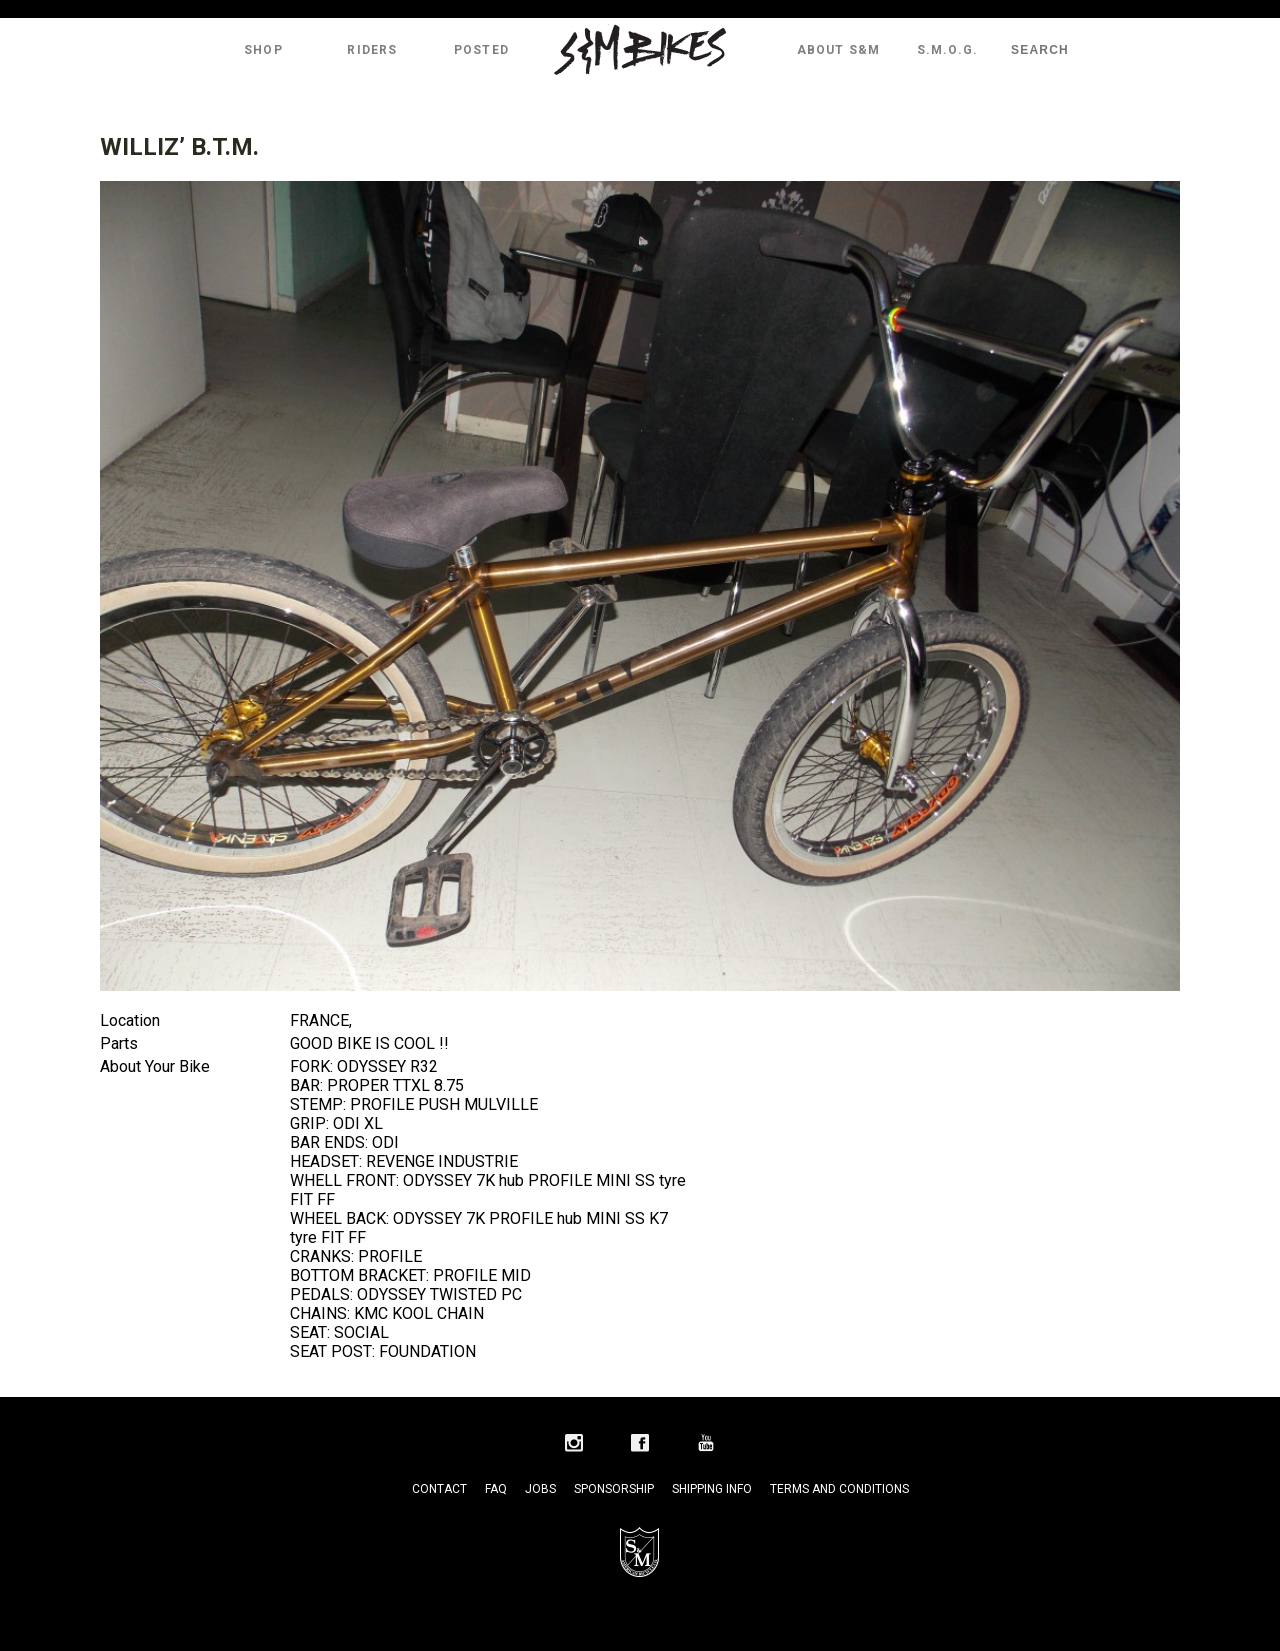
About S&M (839, 50)
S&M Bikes (640, 50)
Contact (439, 1489)
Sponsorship (614, 1489)
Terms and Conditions (839, 1489)
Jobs (540, 1489)
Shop (263, 50)
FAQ (496, 1489)
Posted (481, 50)
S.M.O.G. (948, 50)
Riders (372, 50)
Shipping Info (712, 1489)
